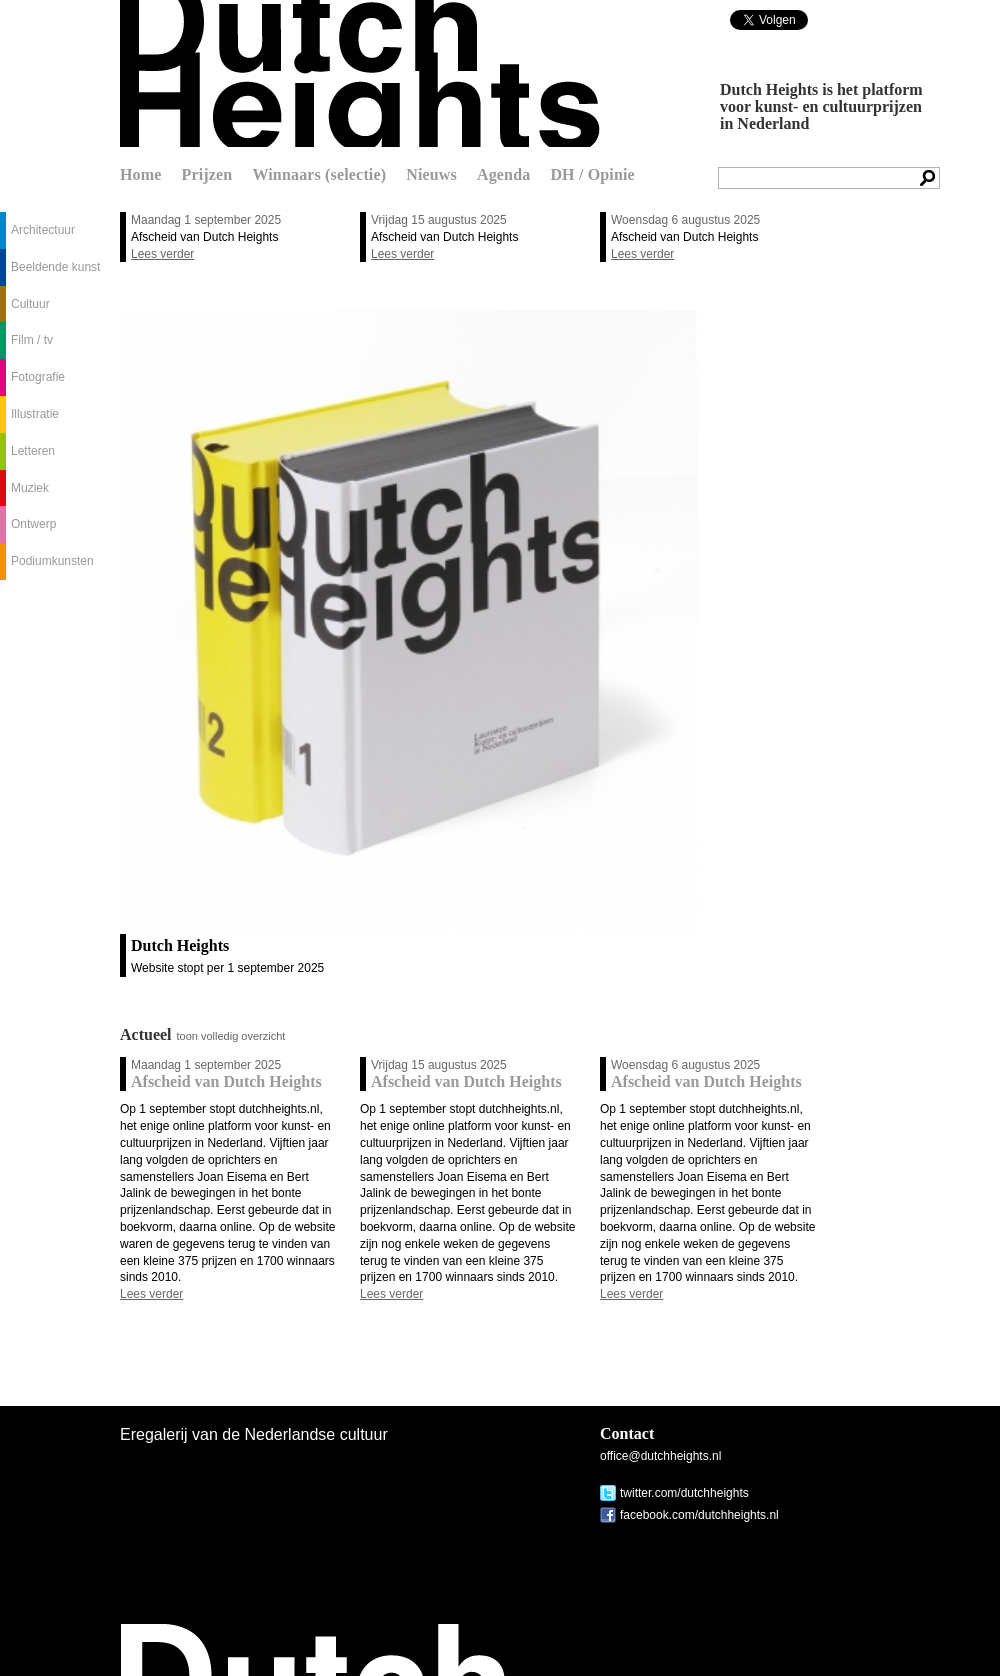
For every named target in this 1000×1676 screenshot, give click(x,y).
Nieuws (431, 174)
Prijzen (207, 174)
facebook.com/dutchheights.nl (699, 1515)
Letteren (33, 451)
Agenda (503, 174)
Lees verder (162, 254)
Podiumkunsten (52, 561)
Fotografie (38, 377)
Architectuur (43, 230)
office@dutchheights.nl (660, 1456)
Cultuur (30, 304)
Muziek (30, 488)
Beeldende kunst (55, 267)
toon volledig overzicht (231, 1036)
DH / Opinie (592, 174)
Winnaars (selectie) (319, 174)
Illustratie (35, 414)
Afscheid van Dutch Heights (204, 237)
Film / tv (32, 340)
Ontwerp (33, 524)
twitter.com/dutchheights (684, 1493)
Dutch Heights (360, 73)
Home (141, 174)
